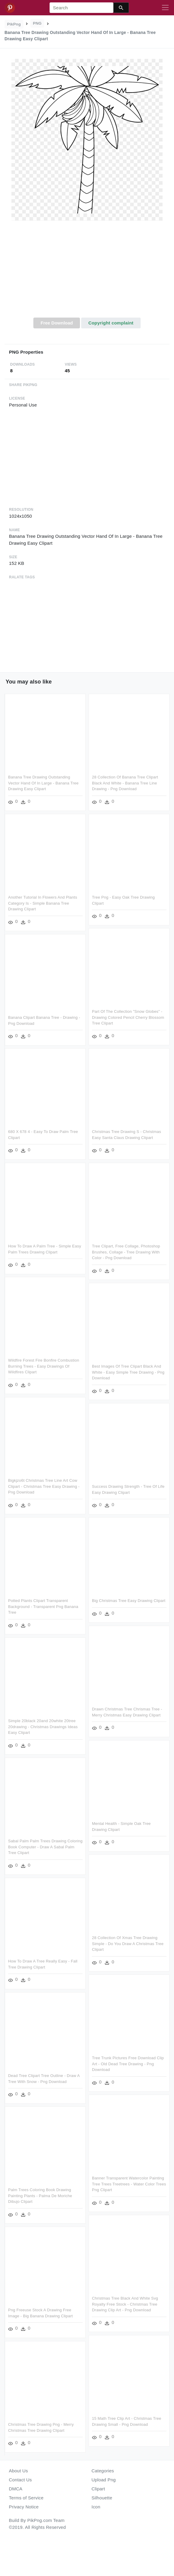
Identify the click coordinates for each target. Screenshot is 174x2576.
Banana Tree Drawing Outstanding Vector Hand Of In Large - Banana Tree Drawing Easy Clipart (43, 783)
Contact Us (20, 2479)
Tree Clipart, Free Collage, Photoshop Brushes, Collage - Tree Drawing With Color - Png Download (125, 1249)
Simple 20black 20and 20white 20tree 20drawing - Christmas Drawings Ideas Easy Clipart (43, 1721)
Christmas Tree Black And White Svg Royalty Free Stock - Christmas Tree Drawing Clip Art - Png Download (124, 2295)
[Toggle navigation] (165, 7)
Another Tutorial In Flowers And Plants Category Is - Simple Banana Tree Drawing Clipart (42, 902)
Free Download (57, 322)
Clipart (98, 2488)
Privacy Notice (24, 2506)
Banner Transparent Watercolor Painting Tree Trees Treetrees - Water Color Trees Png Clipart (128, 2175)
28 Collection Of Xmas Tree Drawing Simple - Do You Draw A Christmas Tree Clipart (127, 1937)
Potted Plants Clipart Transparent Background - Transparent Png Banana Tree (43, 1602)
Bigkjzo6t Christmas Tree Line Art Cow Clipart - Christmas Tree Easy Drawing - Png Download (44, 1482)
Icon (96, 2506)
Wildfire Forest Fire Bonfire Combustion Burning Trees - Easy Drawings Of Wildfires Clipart (43, 1363)
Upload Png (104, 2479)
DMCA (16, 2488)
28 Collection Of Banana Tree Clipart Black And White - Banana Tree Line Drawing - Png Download (124, 783)
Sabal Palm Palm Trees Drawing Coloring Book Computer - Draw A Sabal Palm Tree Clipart (45, 1841)
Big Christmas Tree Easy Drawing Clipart (127, 1596)
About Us (18, 2470)
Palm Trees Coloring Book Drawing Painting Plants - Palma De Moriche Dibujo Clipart (40, 2187)
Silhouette (102, 2497)
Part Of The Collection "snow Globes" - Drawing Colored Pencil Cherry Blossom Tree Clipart (127, 1016)
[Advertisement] (87, 272)
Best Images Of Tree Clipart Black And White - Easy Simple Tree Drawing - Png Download (127, 1368)
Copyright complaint (110, 322)
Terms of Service (26, 2497)
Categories (103, 2470)
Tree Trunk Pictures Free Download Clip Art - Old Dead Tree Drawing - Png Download (127, 2056)
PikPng (14, 24)
